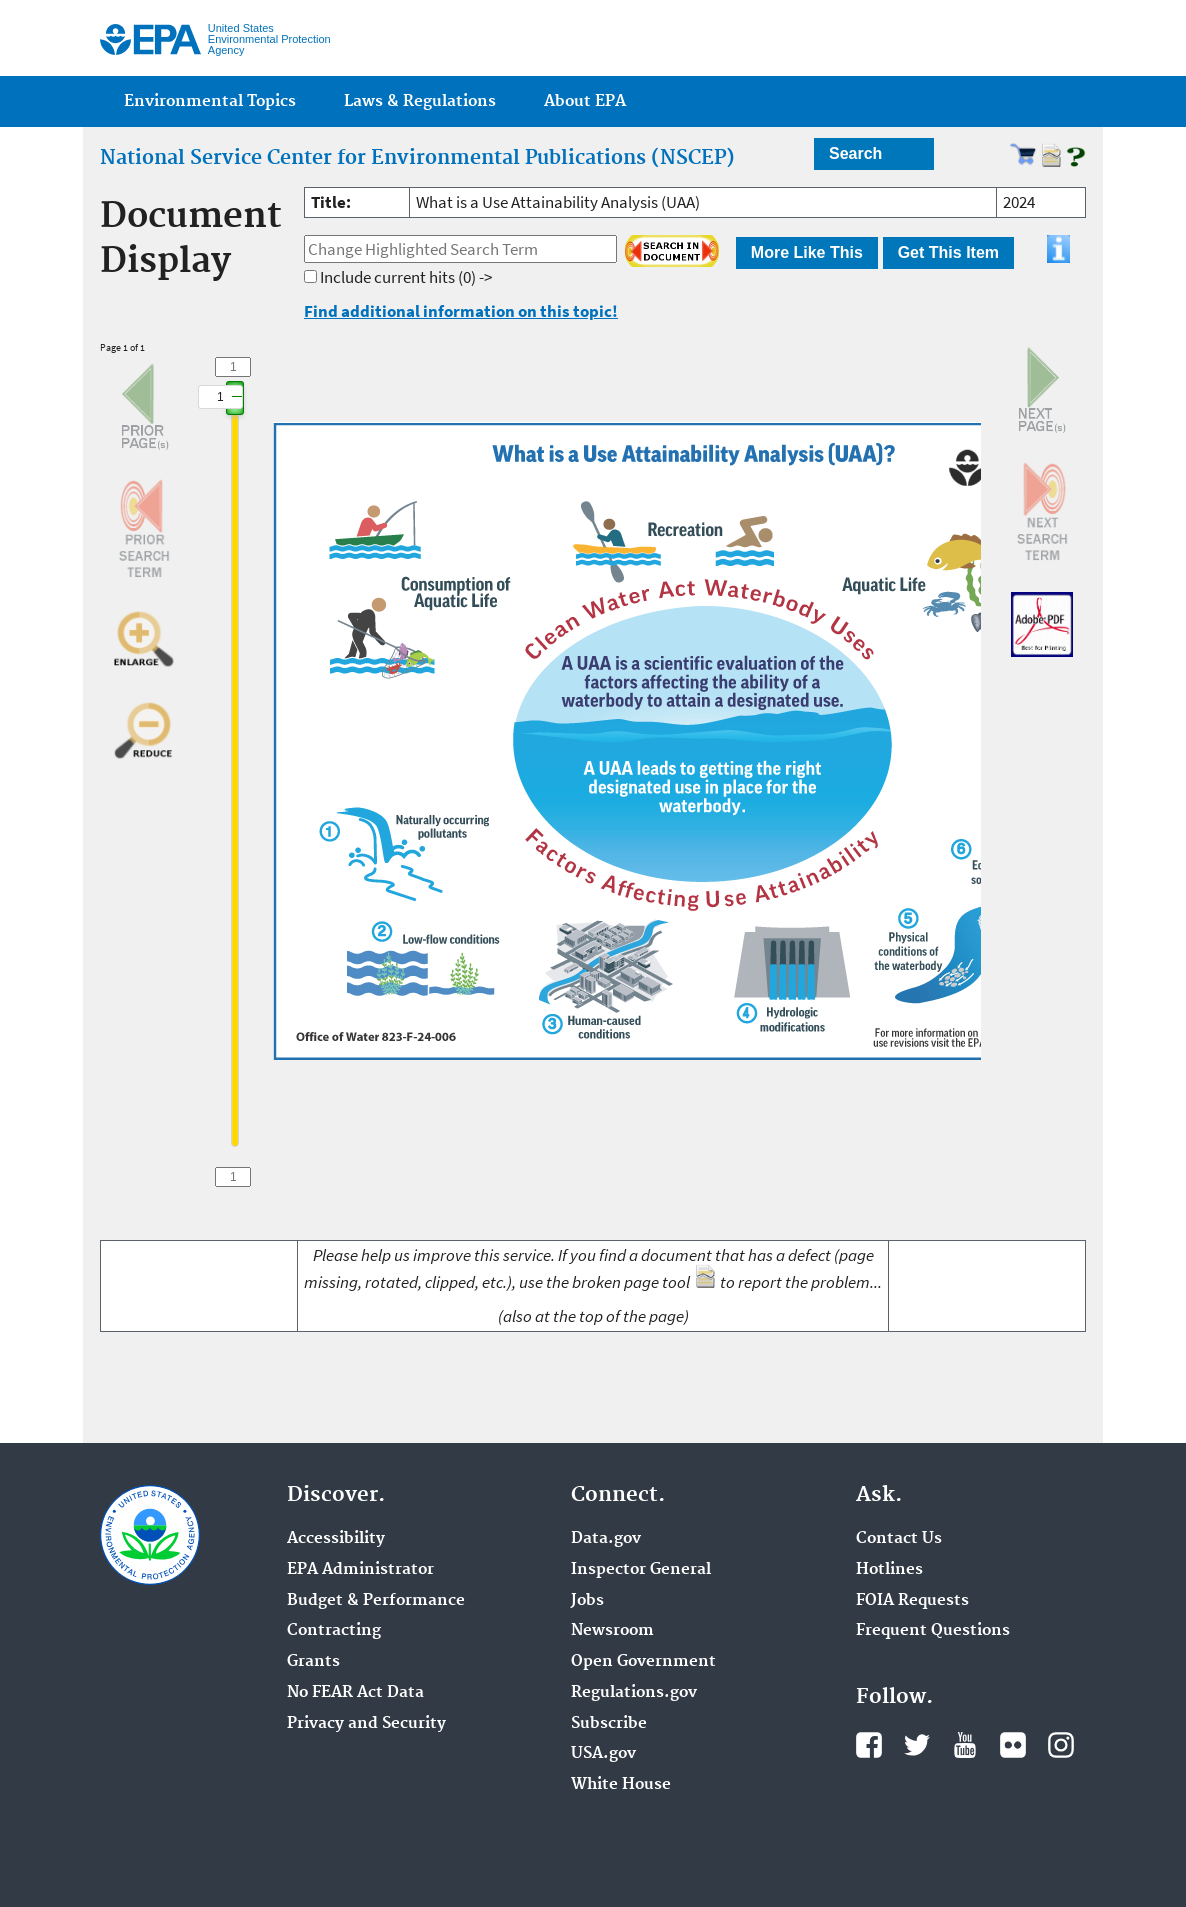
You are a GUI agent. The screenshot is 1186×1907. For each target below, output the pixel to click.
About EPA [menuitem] (585, 101)
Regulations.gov (634, 1693)
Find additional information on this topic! (461, 311)
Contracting (334, 1631)
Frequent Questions (933, 1631)
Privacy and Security (366, 1724)
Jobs (587, 1601)
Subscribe (609, 1724)
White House (621, 1785)
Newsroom (612, 1631)
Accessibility (336, 1539)
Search (855, 153)
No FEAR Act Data (355, 1693)
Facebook (869, 1745)
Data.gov (606, 1539)
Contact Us (899, 1539)
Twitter (917, 1745)
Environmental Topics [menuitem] (210, 101)
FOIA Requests (912, 1601)
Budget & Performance (376, 1601)
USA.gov (603, 1754)
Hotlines (889, 1570)
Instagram (1061, 1745)
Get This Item (948, 252)
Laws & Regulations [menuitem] (420, 101)
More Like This (807, 252)
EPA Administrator (360, 1570)
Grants (313, 1662)
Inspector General (641, 1570)
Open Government (643, 1662)
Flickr (1013, 1745)
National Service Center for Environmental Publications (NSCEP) (417, 158)
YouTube (965, 1745)
